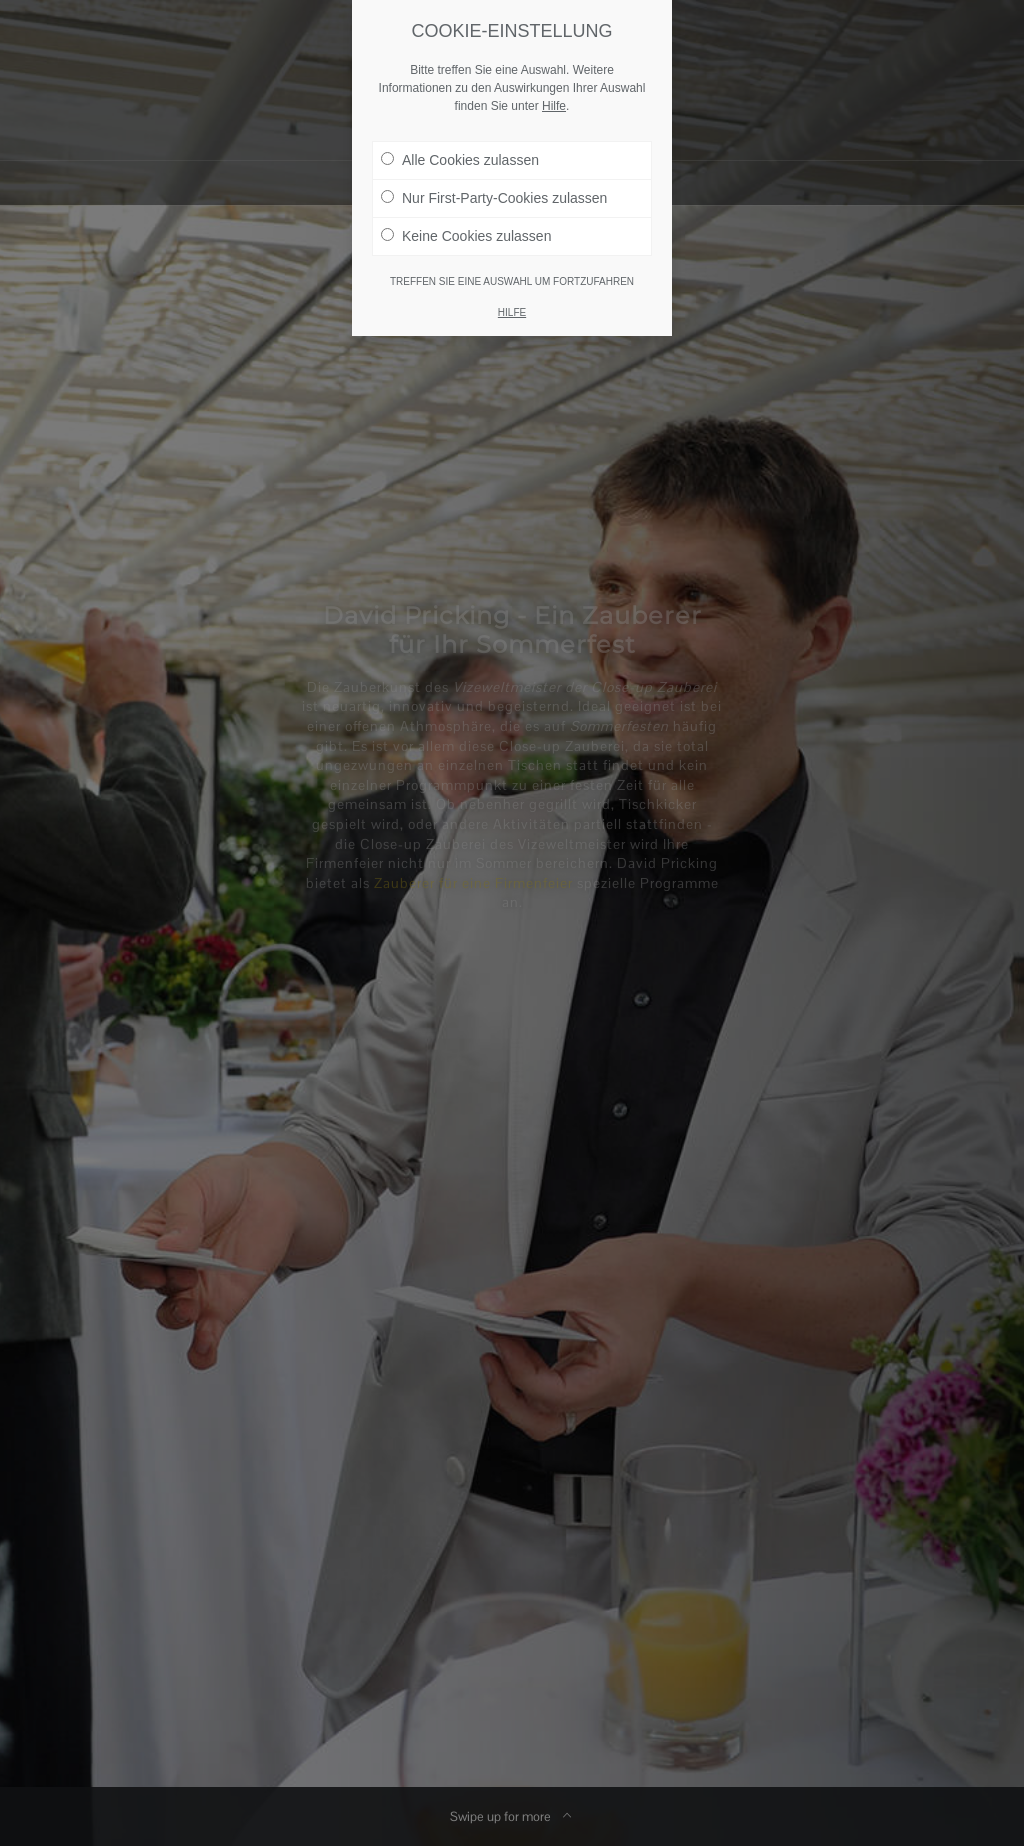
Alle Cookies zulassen (460, 156)
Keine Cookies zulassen (466, 232)
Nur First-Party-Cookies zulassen (494, 194)
